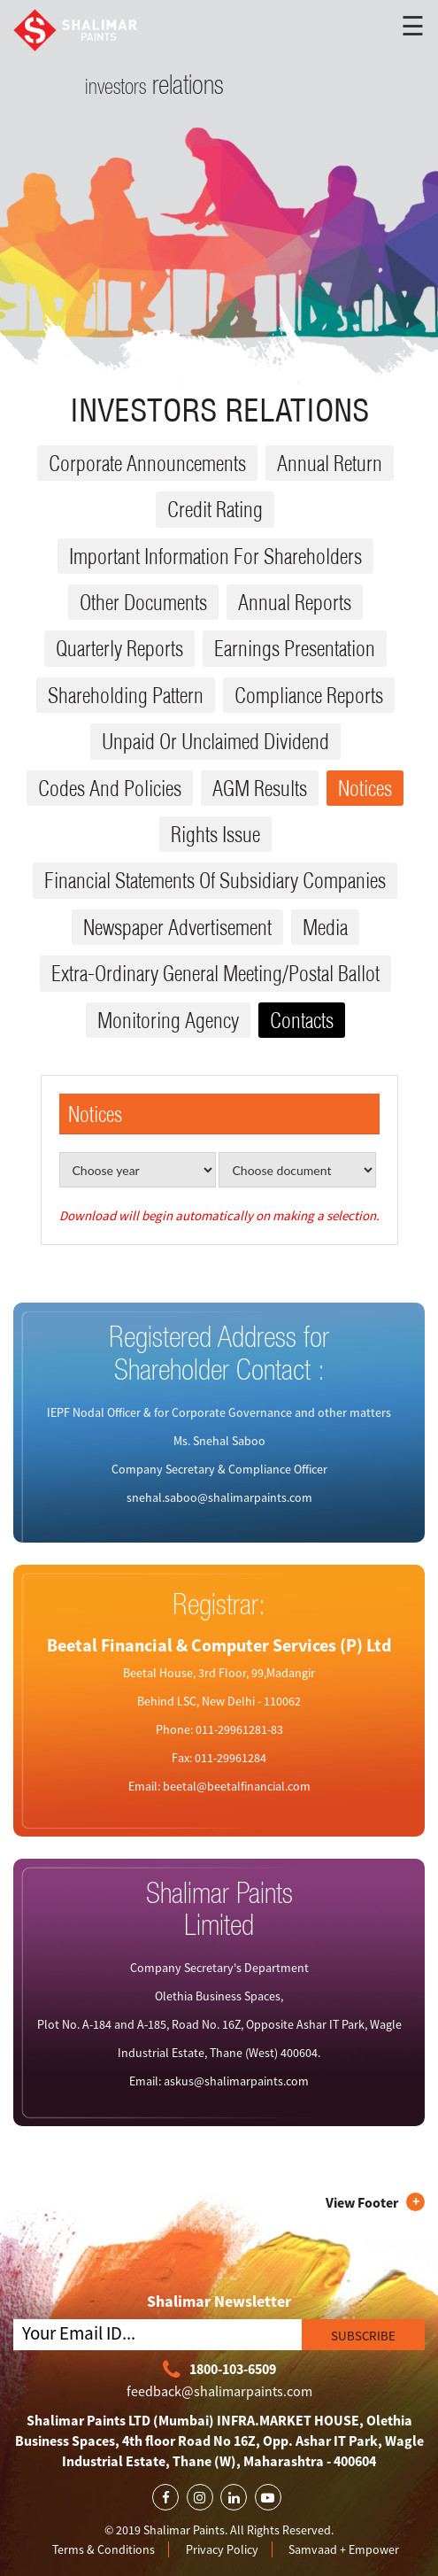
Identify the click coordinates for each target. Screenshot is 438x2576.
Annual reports (294, 602)
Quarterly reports (119, 648)
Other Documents (143, 602)
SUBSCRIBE (363, 2335)
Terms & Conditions (103, 2549)
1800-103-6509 (219, 2370)
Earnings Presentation (294, 648)
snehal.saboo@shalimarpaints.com (219, 1497)
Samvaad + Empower (343, 2549)
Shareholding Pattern (126, 695)
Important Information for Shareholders (215, 556)
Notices (365, 788)
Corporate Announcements (147, 463)
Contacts (302, 1020)
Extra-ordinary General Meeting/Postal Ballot (215, 973)
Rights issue (215, 834)
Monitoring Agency (168, 1020)
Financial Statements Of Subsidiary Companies (215, 880)
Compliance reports (308, 695)
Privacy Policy (222, 2549)
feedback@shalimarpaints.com (219, 2391)
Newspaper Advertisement (177, 927)
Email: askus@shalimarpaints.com (219, 2081)
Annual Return (329, 463)
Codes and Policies (109, 788)
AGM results (259, 788)
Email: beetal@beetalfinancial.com (219, 1786)
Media (325, 927)
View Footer (362, 2202)
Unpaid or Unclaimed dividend (215, 741)
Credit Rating (215, 509)
